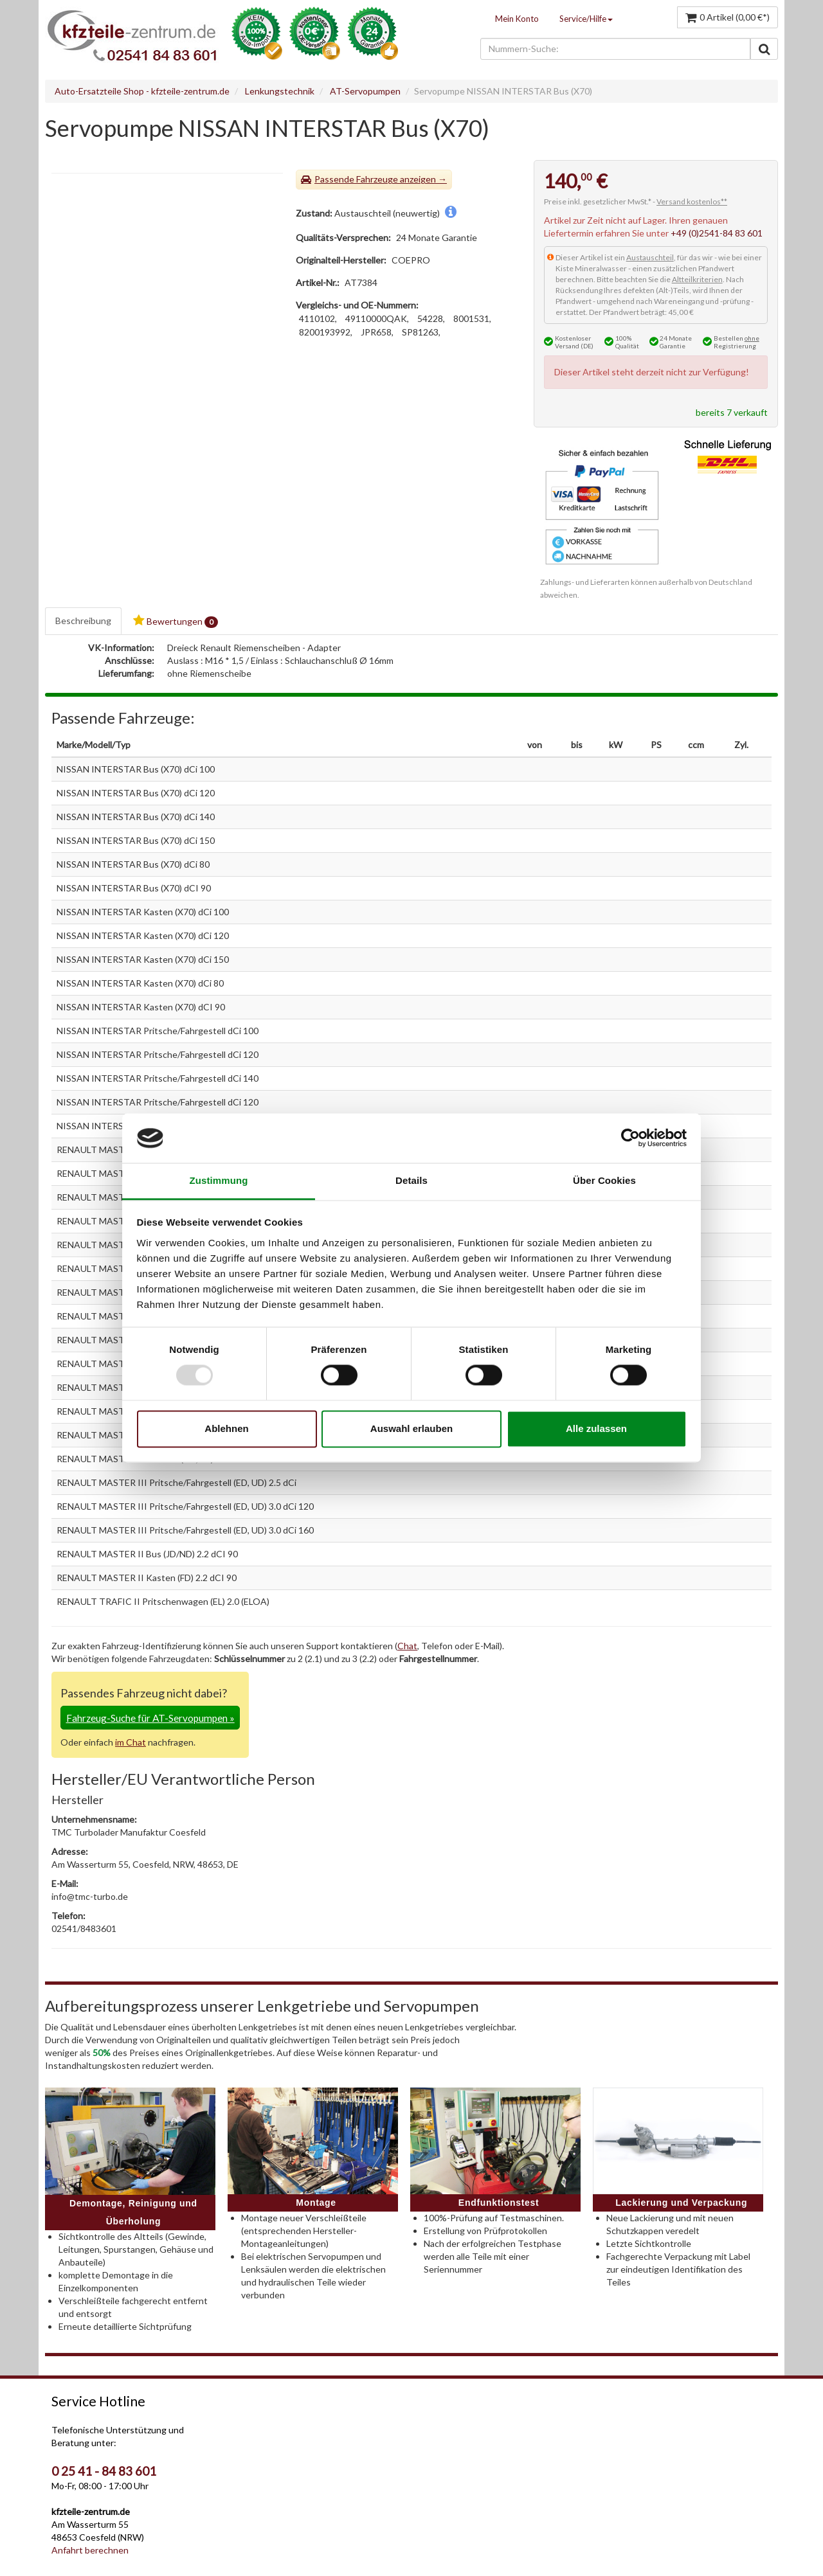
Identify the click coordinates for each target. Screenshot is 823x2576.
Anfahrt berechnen (90, 2550)
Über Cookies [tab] (604, 1180)
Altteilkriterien (697, 279)
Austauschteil (650, 257)
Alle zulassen (596, 1428)
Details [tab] (411, 1180)
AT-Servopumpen (365, 90)
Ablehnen (226, 1428)
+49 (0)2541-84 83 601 (717, 233)
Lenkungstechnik (279, 90)
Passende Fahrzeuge (356, 179)
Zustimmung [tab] (219, 1180)
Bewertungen (175, 621)
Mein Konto (517, 18)
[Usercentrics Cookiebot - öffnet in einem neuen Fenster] (630, 1138)
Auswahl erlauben (411, 1428)
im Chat (130, 1742)
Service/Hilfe (586, 18)
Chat (407, 1645)
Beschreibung (83, 620)
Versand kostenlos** (691, 201)
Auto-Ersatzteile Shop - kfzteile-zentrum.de (142, 90)
